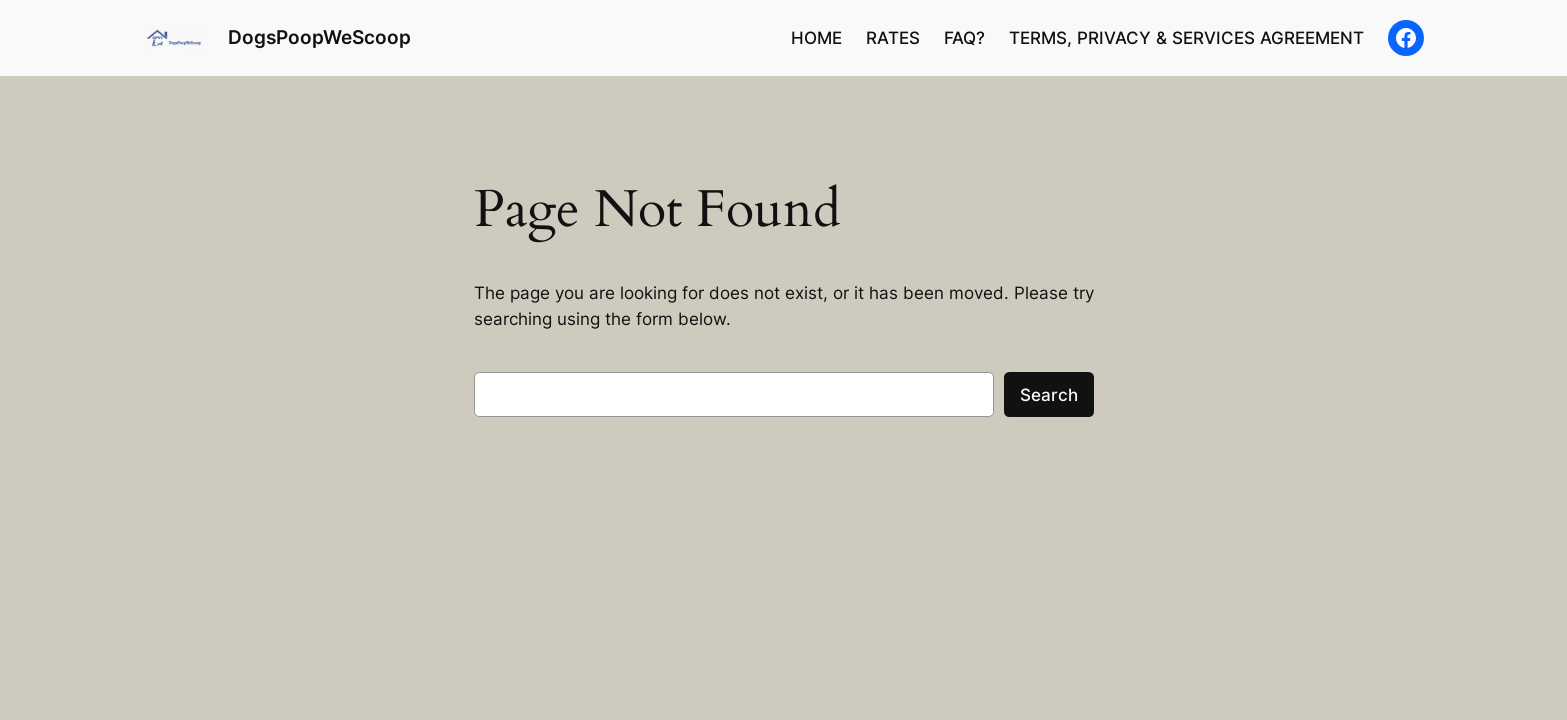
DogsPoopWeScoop (319, 37)
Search (1049, 395)
